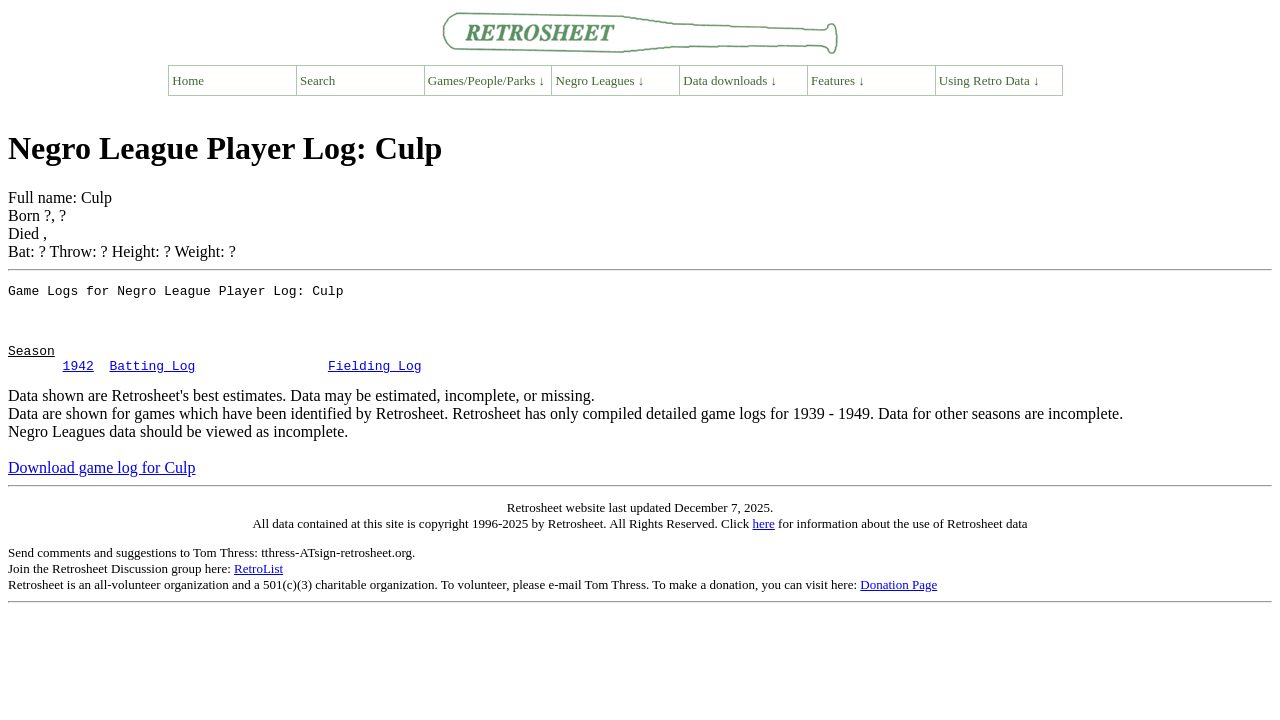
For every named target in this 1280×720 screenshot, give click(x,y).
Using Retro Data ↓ (989, 80)
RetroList (258, 586)
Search (317, 80)
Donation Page (898, 602)
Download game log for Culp (102, 485)
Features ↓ (838, 80)
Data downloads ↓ (730, 80)
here (763, 541)
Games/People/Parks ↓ (486, 80)
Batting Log (152, 383)
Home (188, 80)
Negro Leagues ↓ (600, 80)
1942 (78, 383)
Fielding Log (375, 383)
